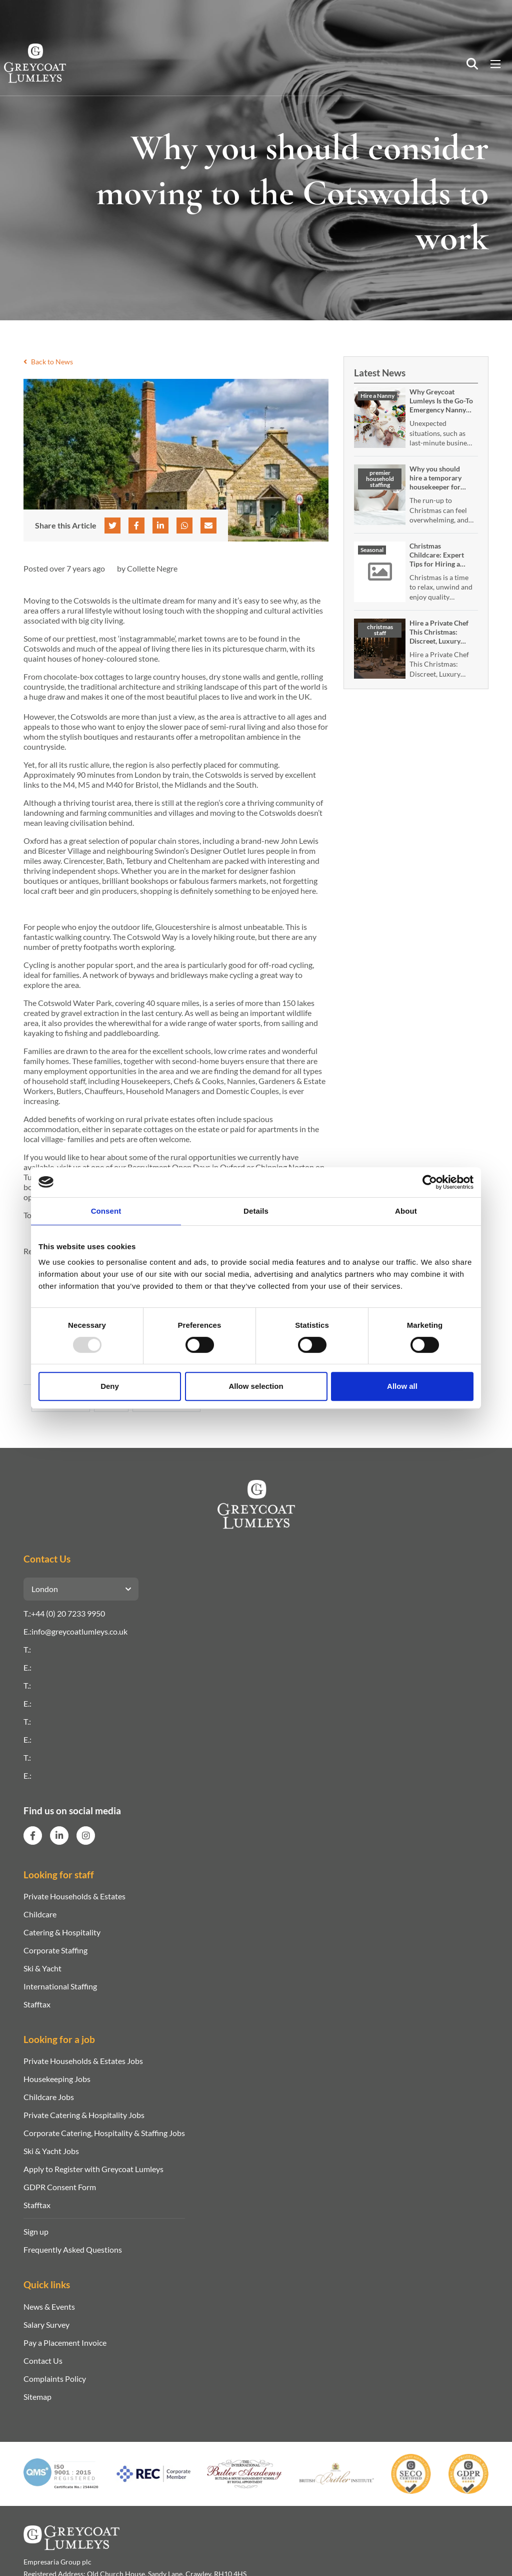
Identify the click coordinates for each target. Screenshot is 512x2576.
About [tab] (406, 1211)
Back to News (48, 361)
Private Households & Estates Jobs (83, 2061)
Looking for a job (59, 2039)
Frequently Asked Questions (73, 2249)
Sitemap (38, 2396)
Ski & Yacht (43, 1968)
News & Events (49, 2306)
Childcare (40, 1914)
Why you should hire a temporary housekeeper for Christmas (436, 482)
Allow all (402, 1386)
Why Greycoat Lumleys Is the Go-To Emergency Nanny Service (441, 405)
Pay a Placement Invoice (65, 2342)
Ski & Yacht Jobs (51, 2151)
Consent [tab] (106, 1211)
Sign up (36, 2231)
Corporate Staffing (56, 1950)
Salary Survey (47, 2324)
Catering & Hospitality (62, 1932)
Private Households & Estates (75, 1896)
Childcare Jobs (49, 2097)
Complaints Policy (55, 2378)
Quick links (47, 2284)
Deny (109, 1386)
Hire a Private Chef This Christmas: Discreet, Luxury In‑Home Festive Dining (439, 641)
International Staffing (60, 1986)
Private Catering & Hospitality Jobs (84, 2115)
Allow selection (255, 1386)
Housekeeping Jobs (57, 2079)
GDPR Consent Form (60, 2187)
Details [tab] (256, 1211)
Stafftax (37, 2004)
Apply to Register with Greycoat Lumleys (94, 2169)
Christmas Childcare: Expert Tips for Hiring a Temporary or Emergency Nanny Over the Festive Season (438, 573)
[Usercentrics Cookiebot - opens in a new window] (430, 1182)
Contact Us (43, 2360)
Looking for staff (59, 1874)
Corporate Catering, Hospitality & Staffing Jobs (104, 2133)
